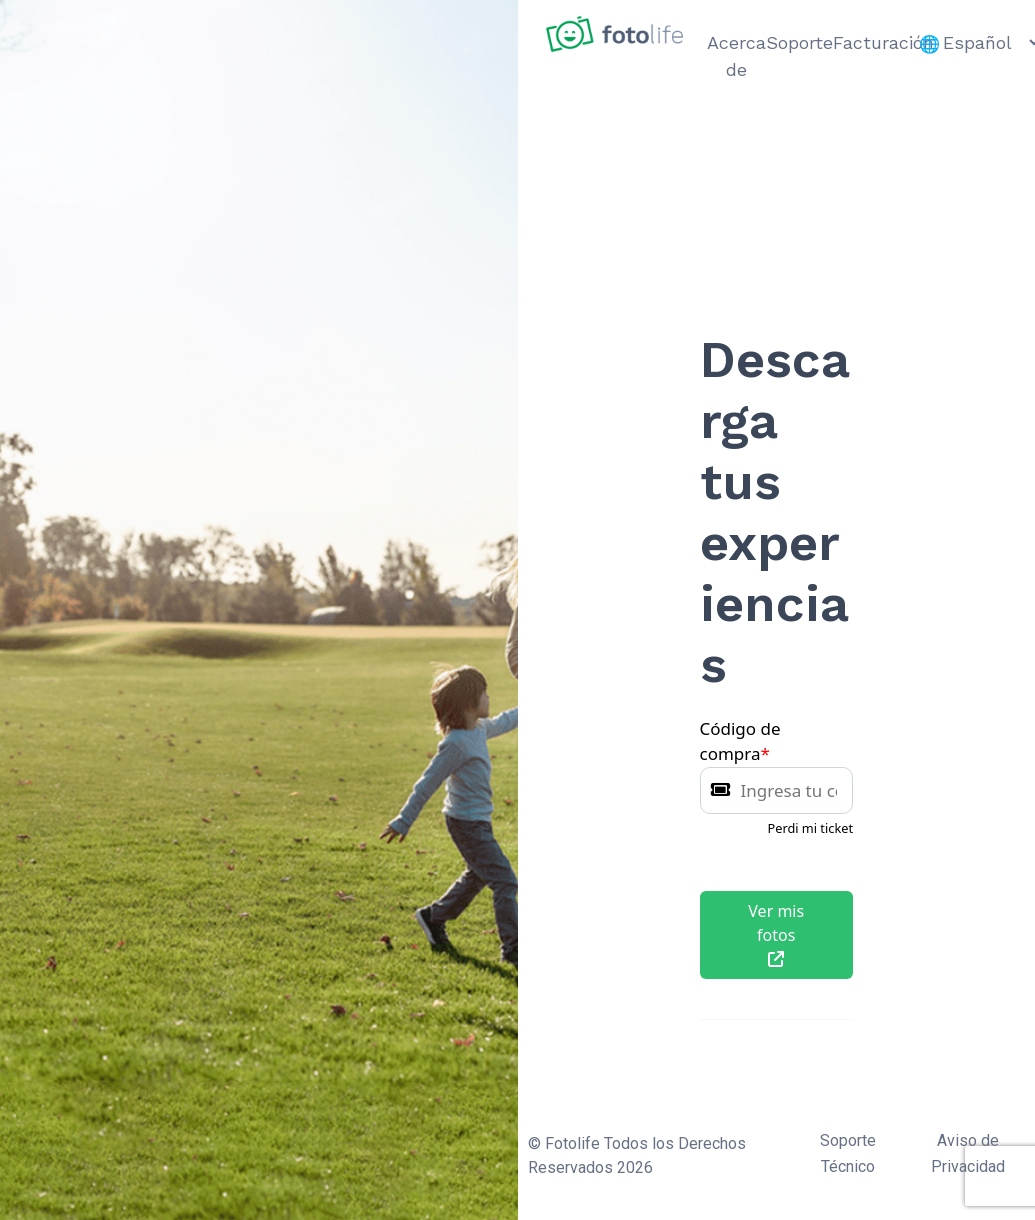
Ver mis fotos (776, 933)
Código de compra (740, 741)
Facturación (883, 42)
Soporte (799, 42)
